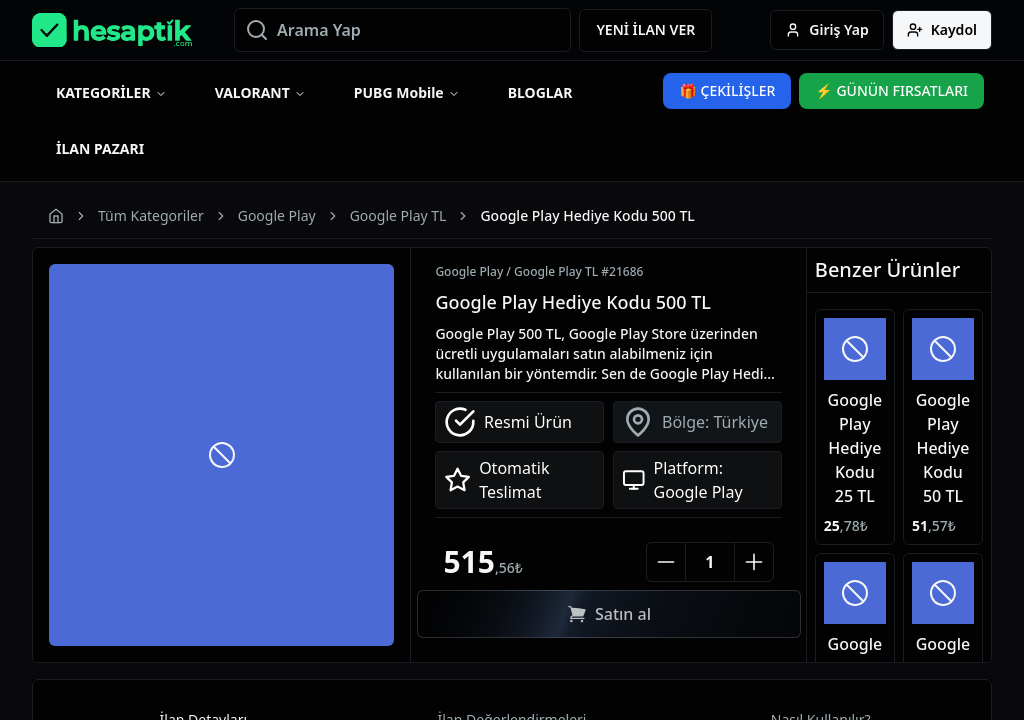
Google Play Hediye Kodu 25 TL (855, 448)
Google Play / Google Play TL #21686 (539, 272)
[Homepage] (112, 30)
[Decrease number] (666, 562)
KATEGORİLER (103, 92)
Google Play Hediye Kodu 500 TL (573, 302)
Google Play (277, 215)
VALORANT (252, 92)
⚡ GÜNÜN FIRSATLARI (891, 90)
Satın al (609, 614)
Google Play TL (398, 215)
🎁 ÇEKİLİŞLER (727, 90)
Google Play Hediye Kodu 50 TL (943, 448)
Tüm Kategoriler (151, 215)
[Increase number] (754, 562)
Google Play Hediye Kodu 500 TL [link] (587, 215)
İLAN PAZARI (100, 148)
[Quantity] (710, 562)
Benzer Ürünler (887, 269)
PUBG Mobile (399, 92)
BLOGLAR (540, 92)
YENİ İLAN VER (645, 29)
